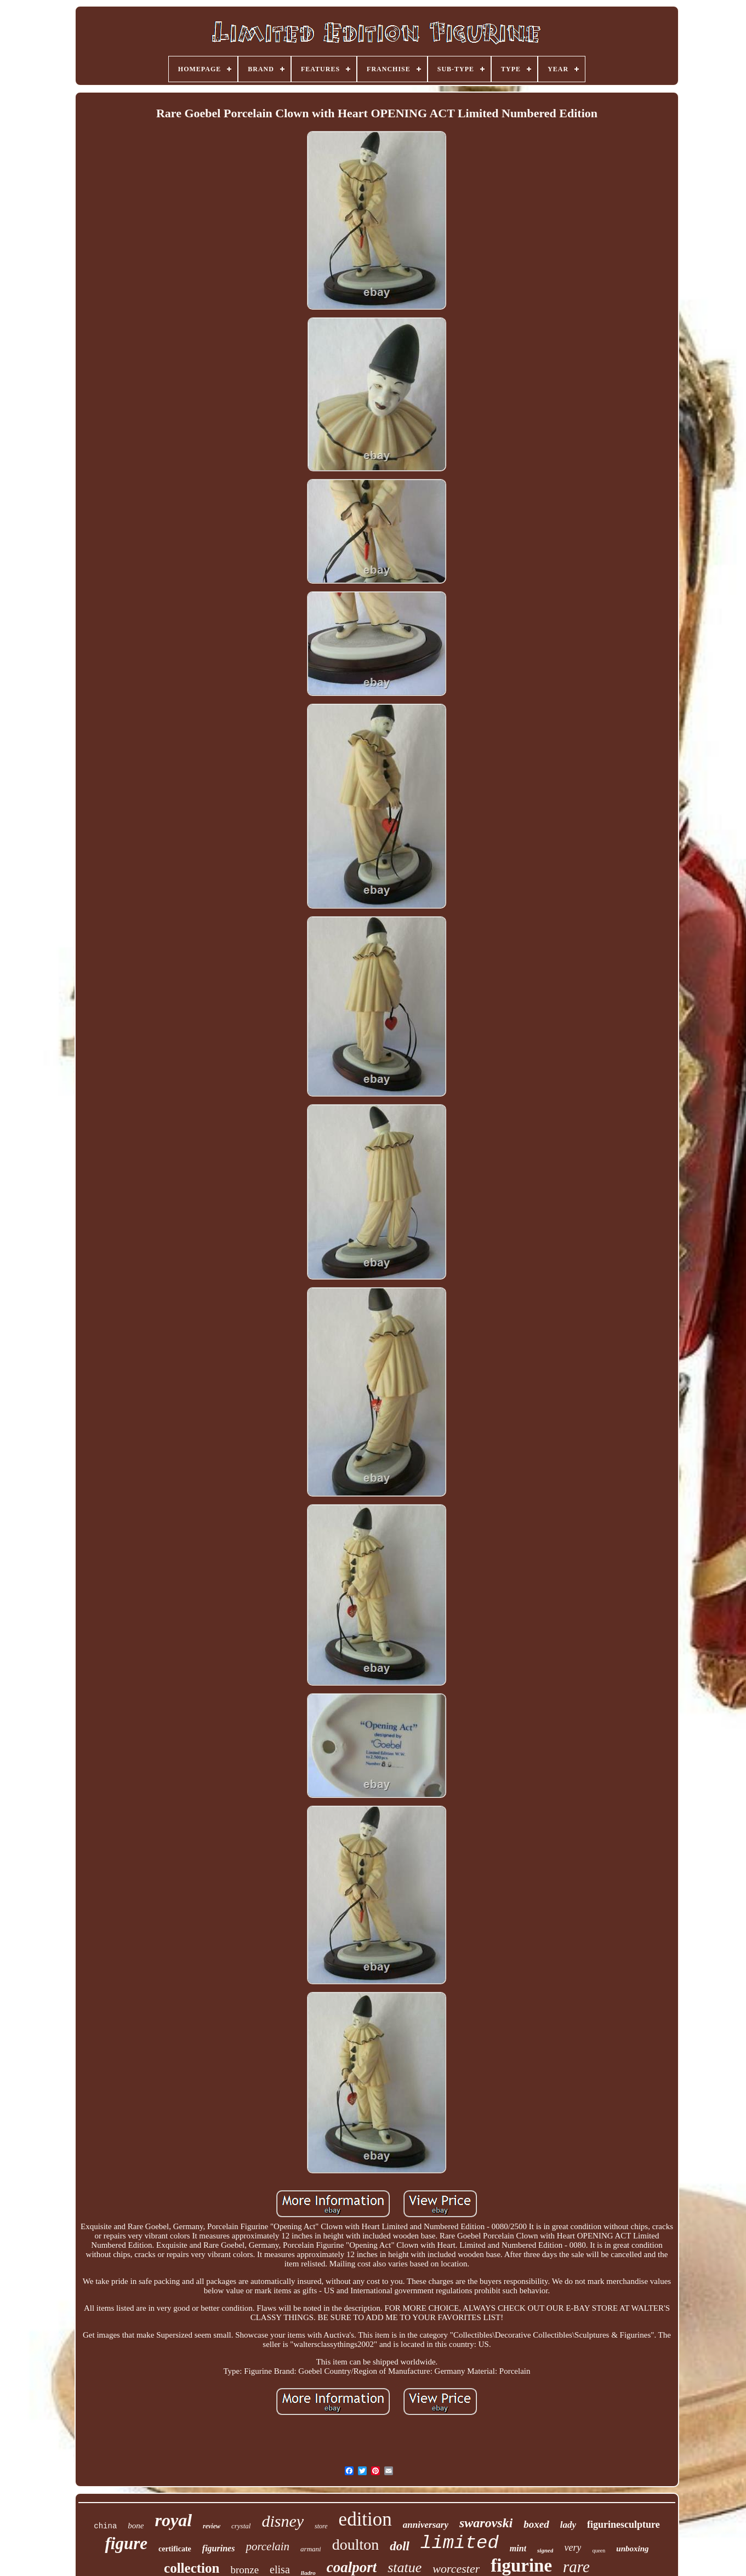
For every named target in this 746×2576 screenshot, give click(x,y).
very (572, 2547)
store (321, 2526)
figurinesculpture (623, 2524)
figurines (218, 2548)
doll (399, 2546)
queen (598, 2551)
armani (310, 2549)
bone (136, 2525)
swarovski (485, 2523)
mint (518, 2548)
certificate (174, 2549)
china (105, 2526)
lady (568, 2525)
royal (173, 2520)
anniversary (425, 2525)
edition (365, 2519)
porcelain (267, 2546)
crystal (240, 2526)
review (211, 2526)
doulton (355, 2544)
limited (459, 2543)
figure (126, 2543)
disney (282, 2521)
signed (545, 2550)
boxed (536, 2524)
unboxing (632, 2548)
